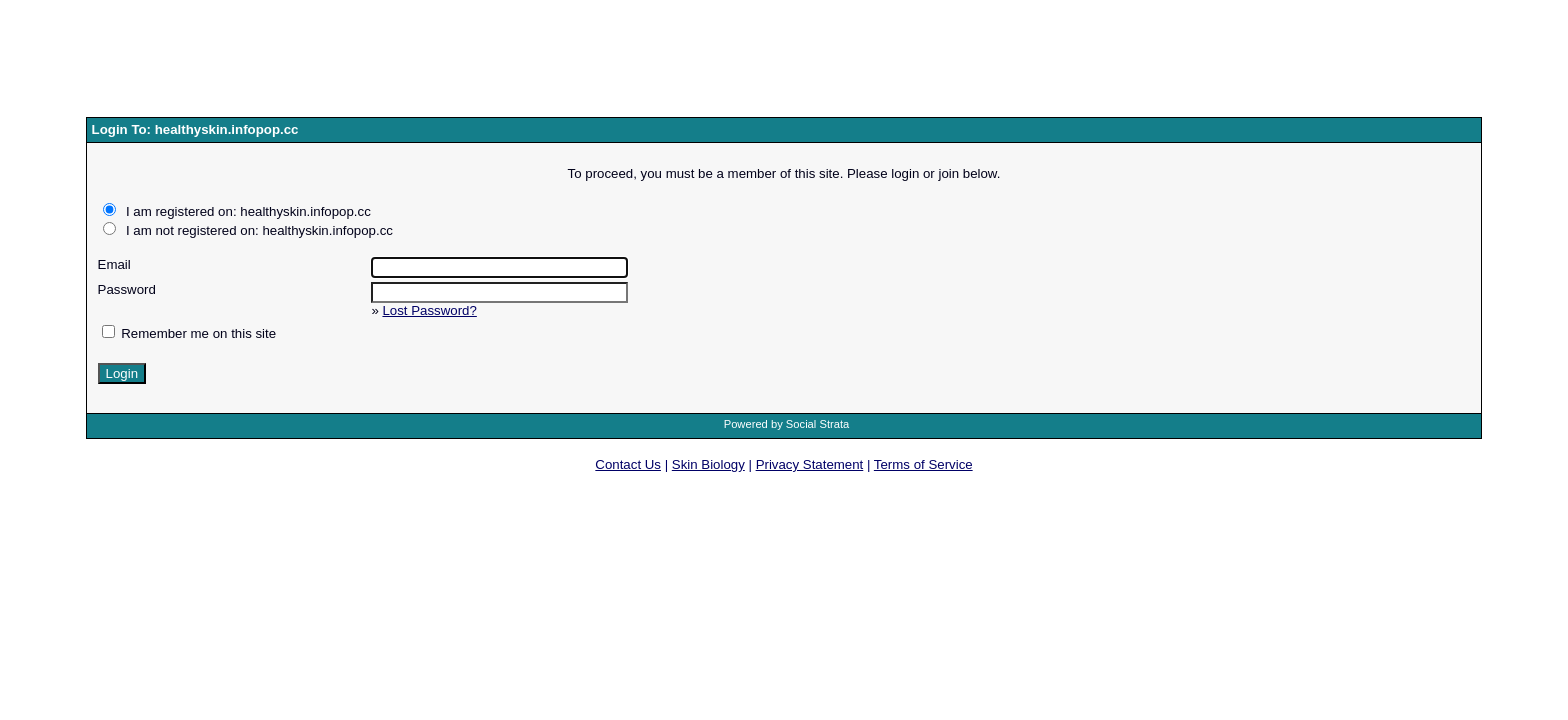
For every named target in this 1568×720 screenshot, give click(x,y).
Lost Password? (429, 310)
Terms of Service (923, 464)
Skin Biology (708, 464)
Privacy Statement (810, 464)
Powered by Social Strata (787, 424)
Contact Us (628, 464)
